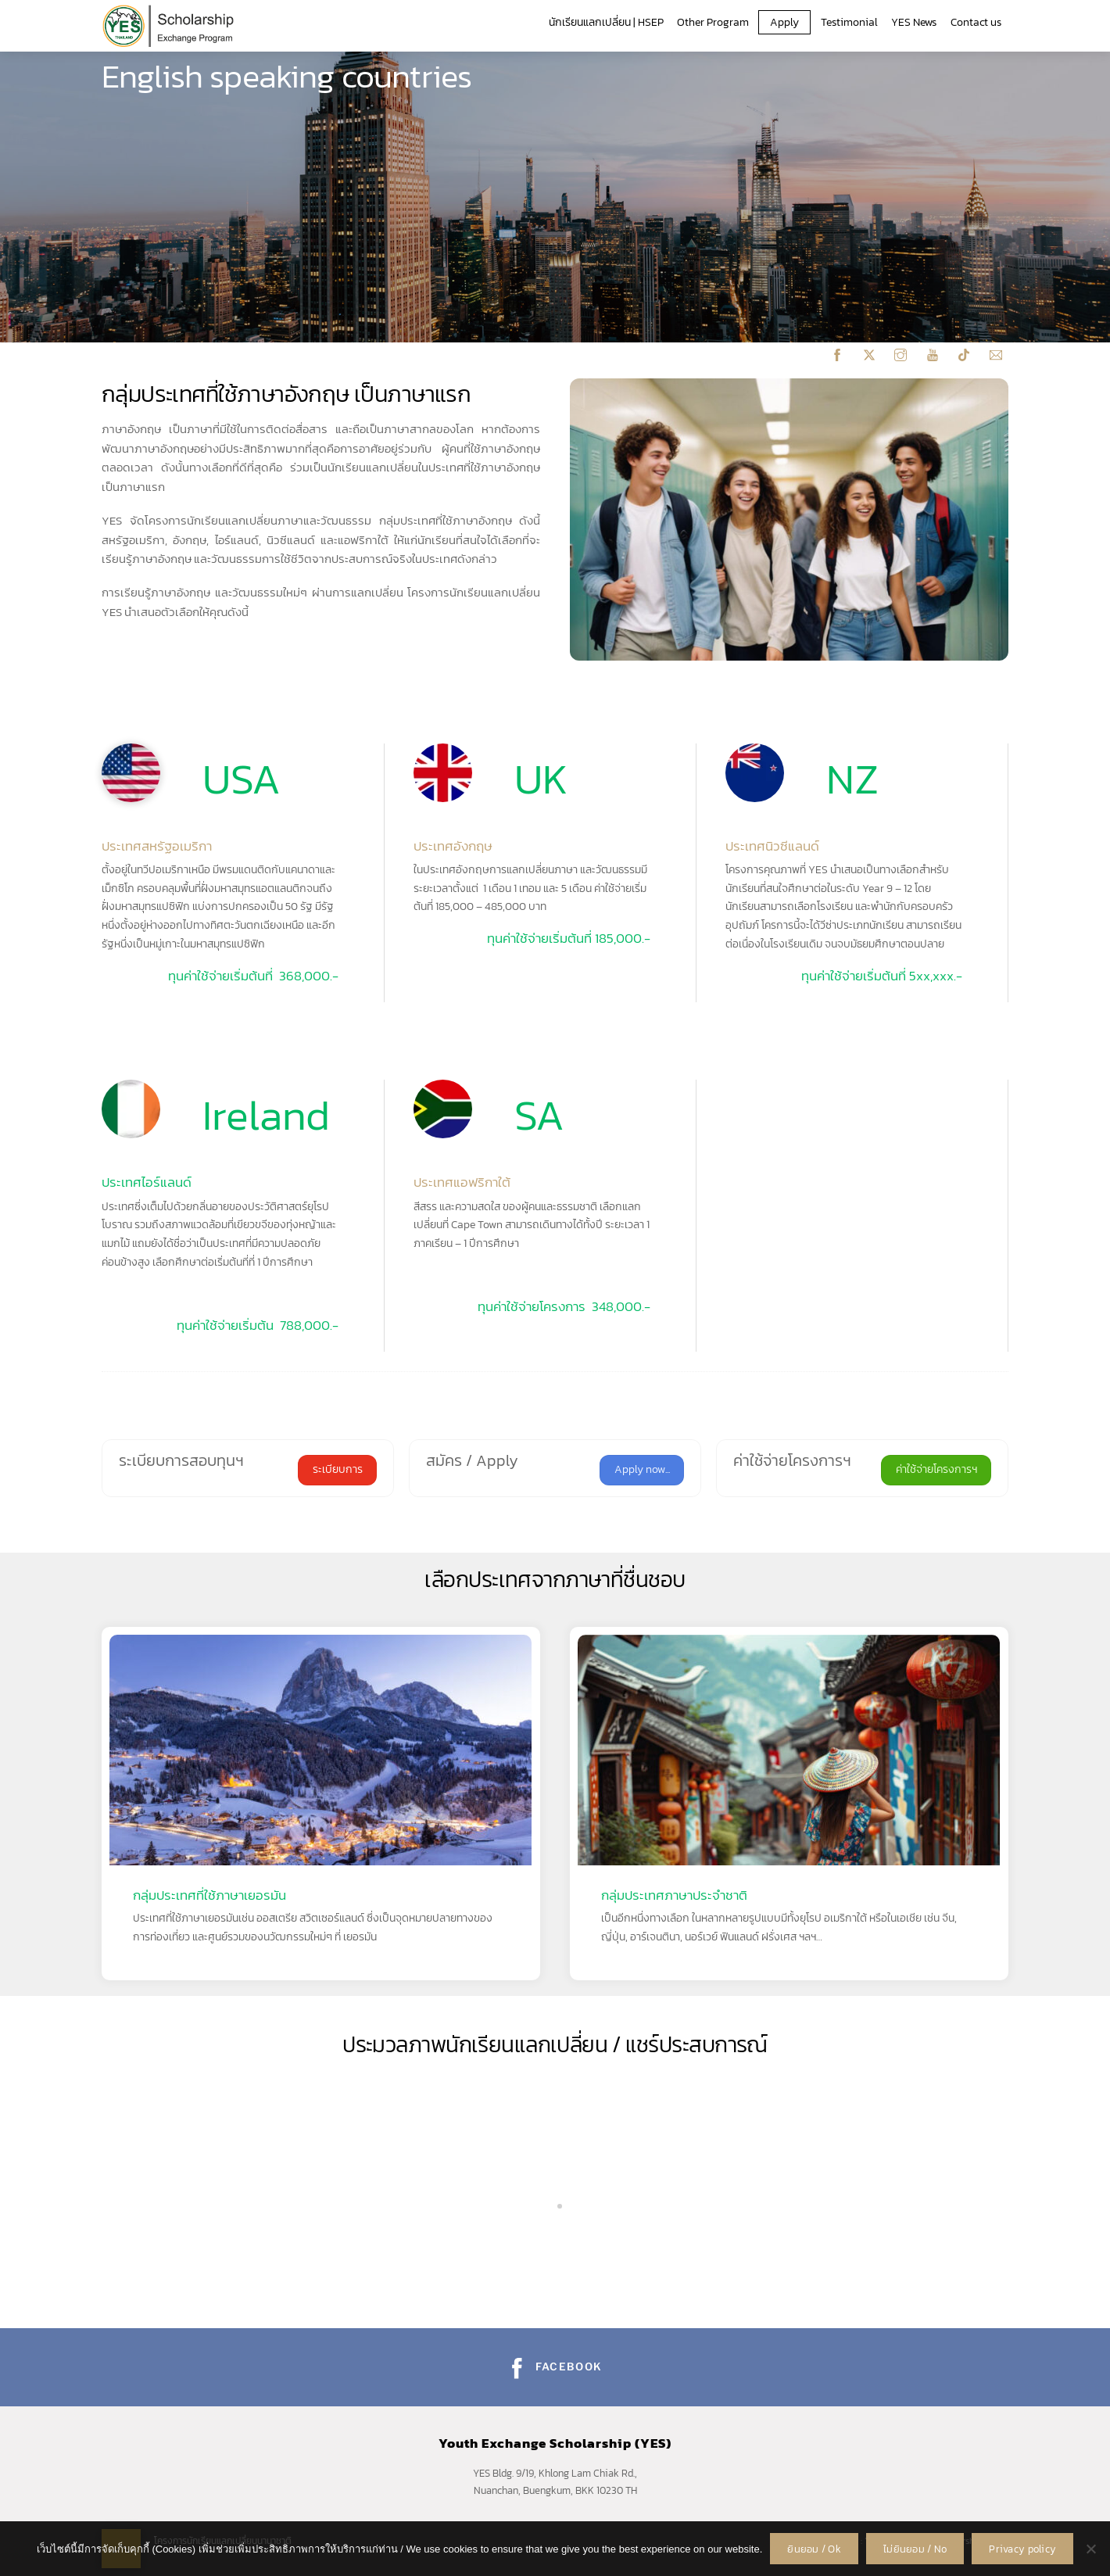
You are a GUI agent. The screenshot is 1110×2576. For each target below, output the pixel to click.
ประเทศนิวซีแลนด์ (772, 846)
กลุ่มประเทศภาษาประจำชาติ (674, 1895)
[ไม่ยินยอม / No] (1090, 2548)
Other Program (713, 22)
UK (541, 778)
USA (241, 778)
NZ (852, 778)
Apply (784, 22)
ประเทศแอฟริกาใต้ (462, 1182)
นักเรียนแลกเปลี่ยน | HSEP (606, 22)
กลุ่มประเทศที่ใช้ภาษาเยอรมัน (209, 1895)
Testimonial (849, 22)
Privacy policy (1022, 2549)
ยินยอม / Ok (814, 2549)
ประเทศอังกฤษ (453, 846)
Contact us (976, 22)
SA (539, 1115)
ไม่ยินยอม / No (915, 2549)
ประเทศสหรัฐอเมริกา (157, 846)
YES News (913, 22)
